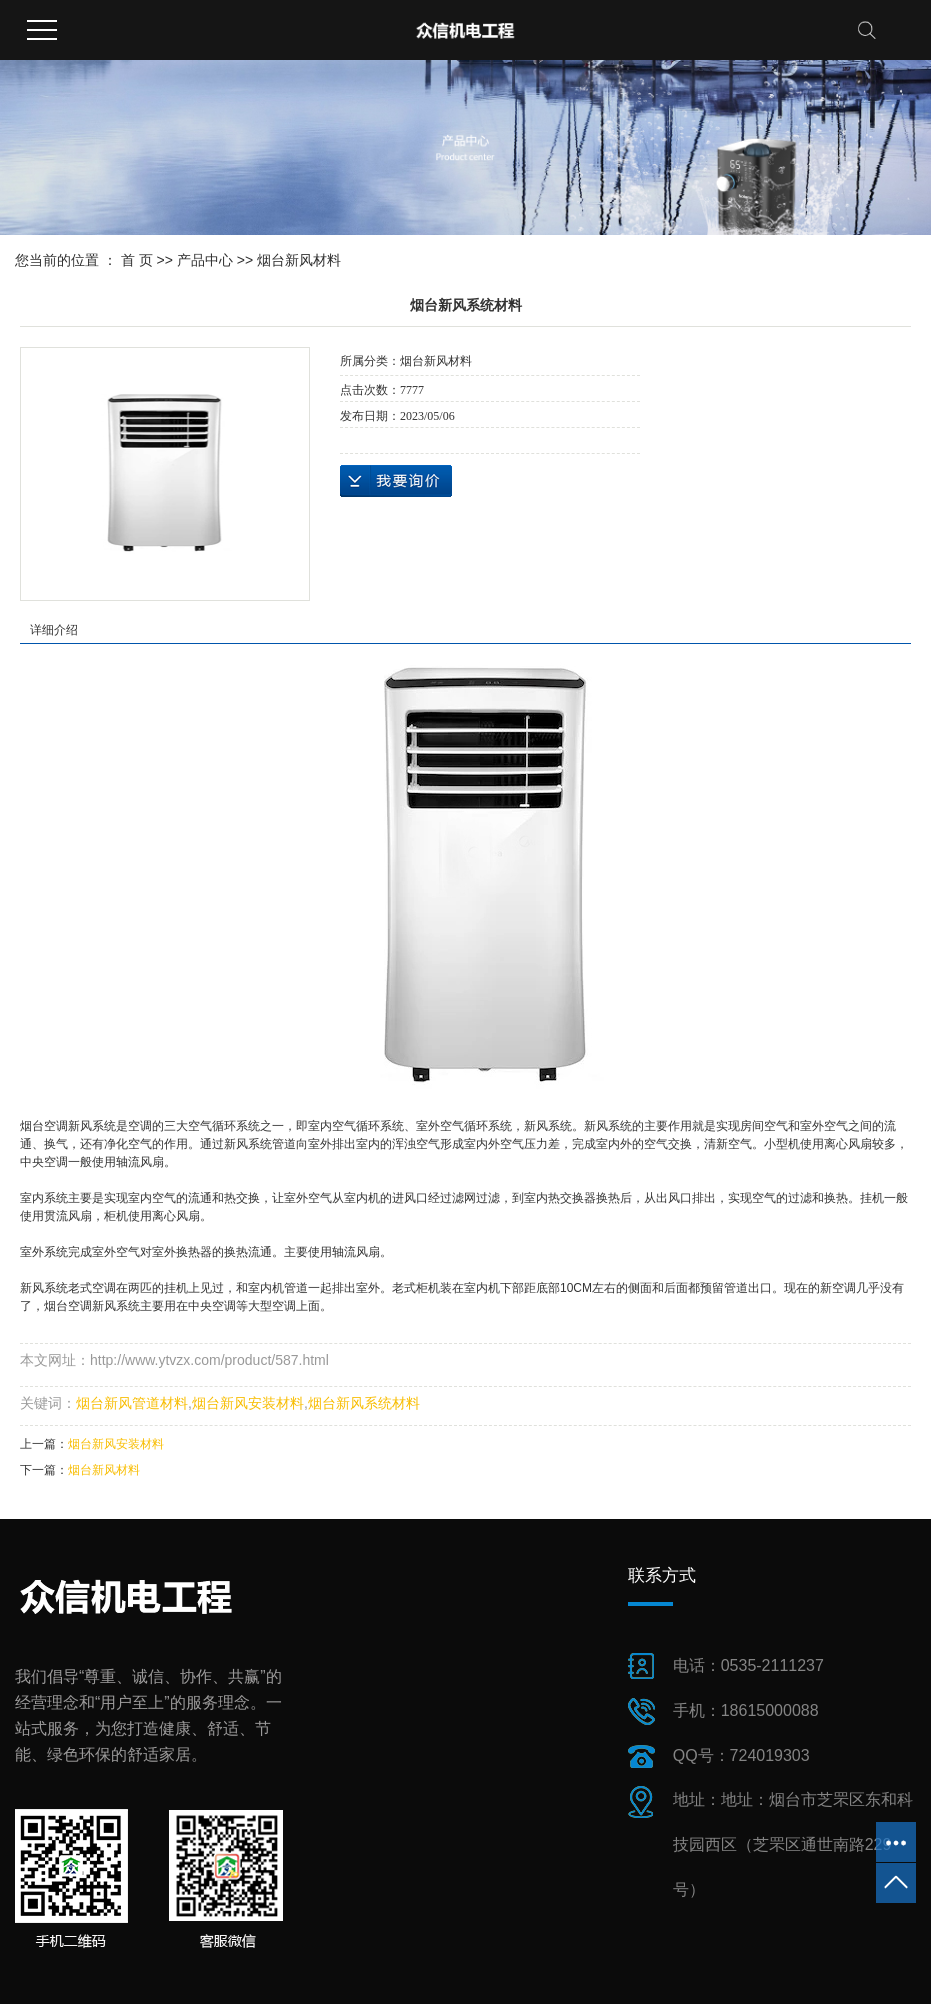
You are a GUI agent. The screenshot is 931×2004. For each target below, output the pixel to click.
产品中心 (205, 260)
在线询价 (396, 481)
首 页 (137, 260)
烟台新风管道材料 (132, 1403)
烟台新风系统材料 (364, 1403)
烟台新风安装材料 (248, 1403)
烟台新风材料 (299, 260)
